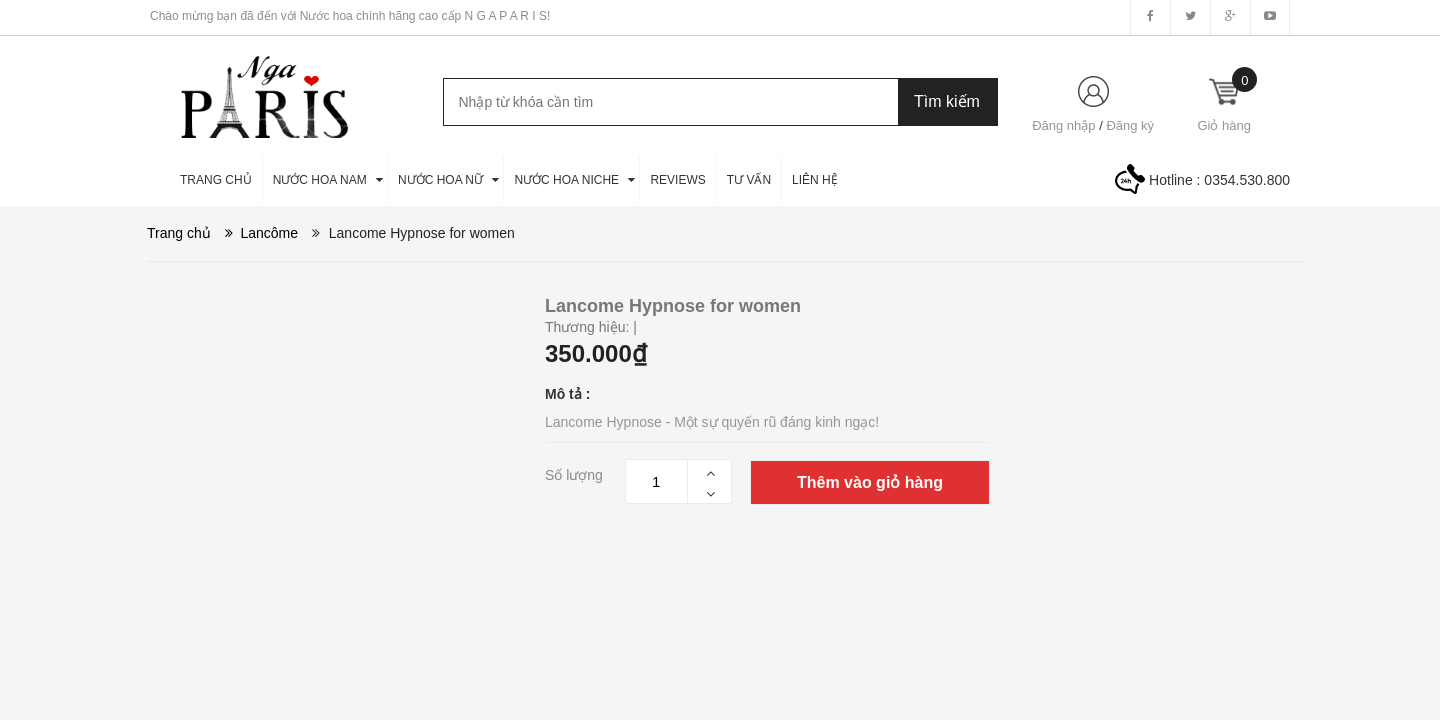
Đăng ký (1130, 125)
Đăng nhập (1063, 125)
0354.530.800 (1247, 180)
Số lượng (574, 475)
